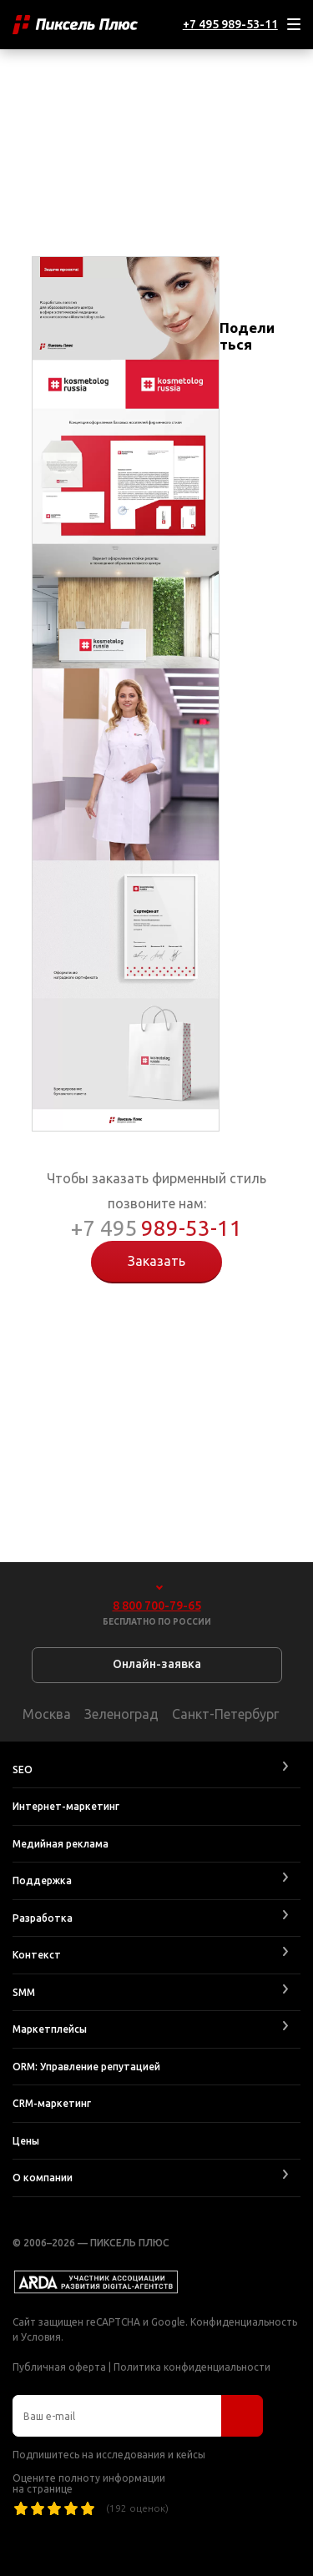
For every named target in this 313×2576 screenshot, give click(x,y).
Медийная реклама (61, 1843)
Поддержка (42, 1880)
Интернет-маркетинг (66, 1806)
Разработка (43, 1918)
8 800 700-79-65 (157, 1605)
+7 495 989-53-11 (230, 24)
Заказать (156, 1260)
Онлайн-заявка (157, 1664)
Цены (26, 2140)
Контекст (37, 1954)
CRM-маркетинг (52, 2103)
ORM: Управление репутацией (86, 2066)
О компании (43, 2177)
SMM (24, 1992)
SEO (23, 1769)
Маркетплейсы (50, 2029)
